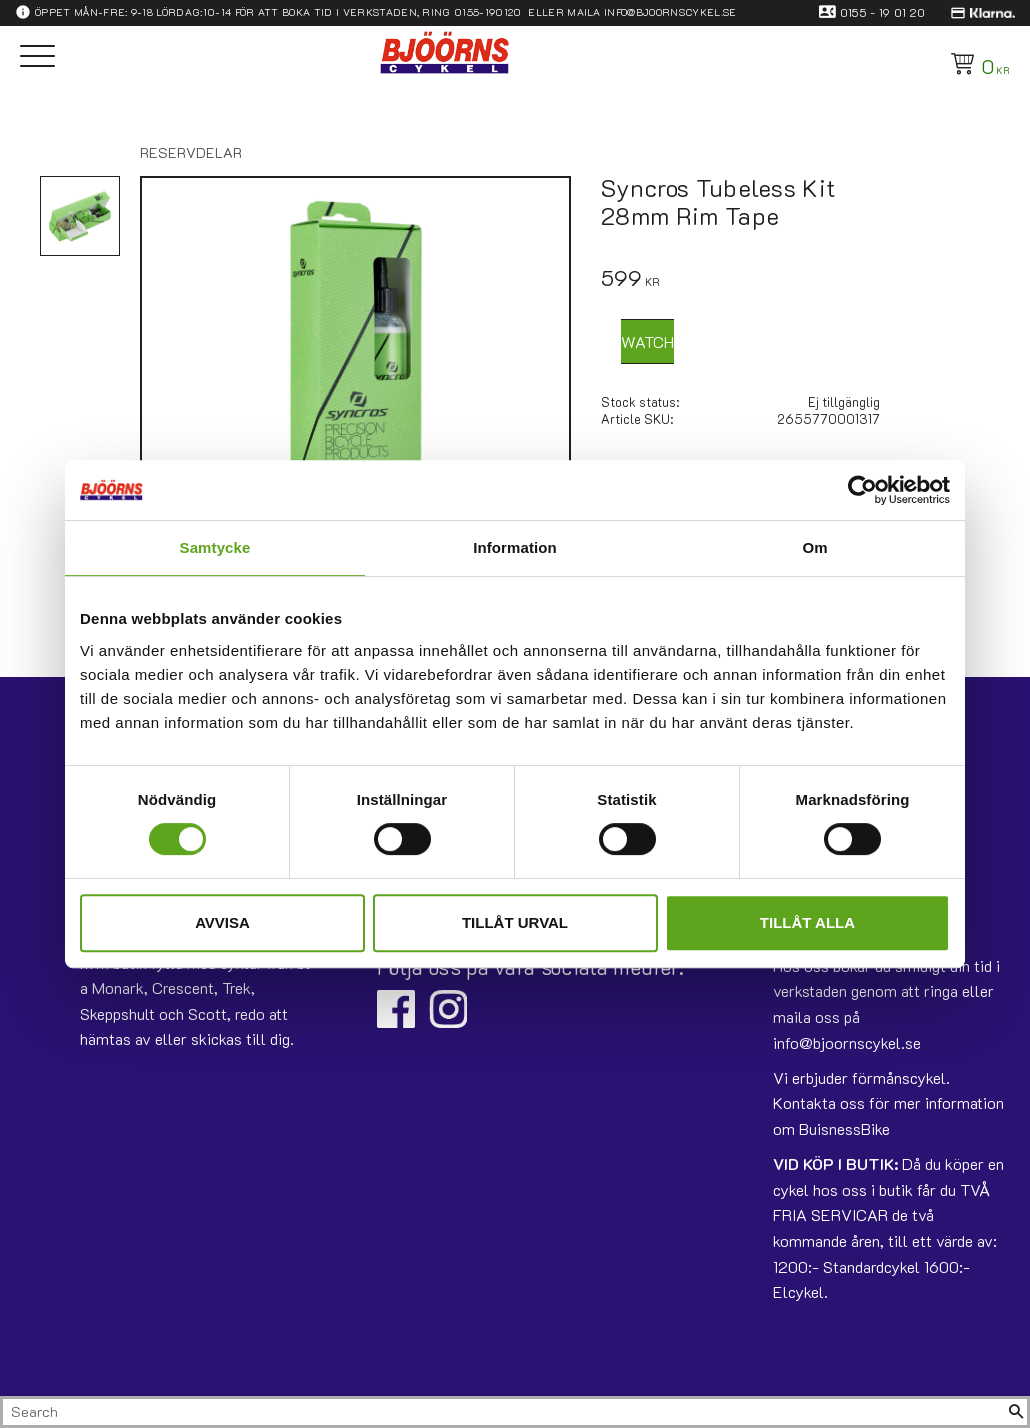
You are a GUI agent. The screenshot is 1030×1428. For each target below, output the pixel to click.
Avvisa (222, 922)
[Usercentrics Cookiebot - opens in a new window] (862, 490)
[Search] (1016, 1412)
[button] (37, 57)
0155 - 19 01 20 (883, 12)
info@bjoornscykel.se (670, 12)
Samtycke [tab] (215, 547)
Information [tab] (515, 547)
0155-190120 (488, 12)
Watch (647, 341)
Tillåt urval (515, 922)
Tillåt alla (807, 922)
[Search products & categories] (504, 1412)
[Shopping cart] (976, 64)
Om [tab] (814, 547)
